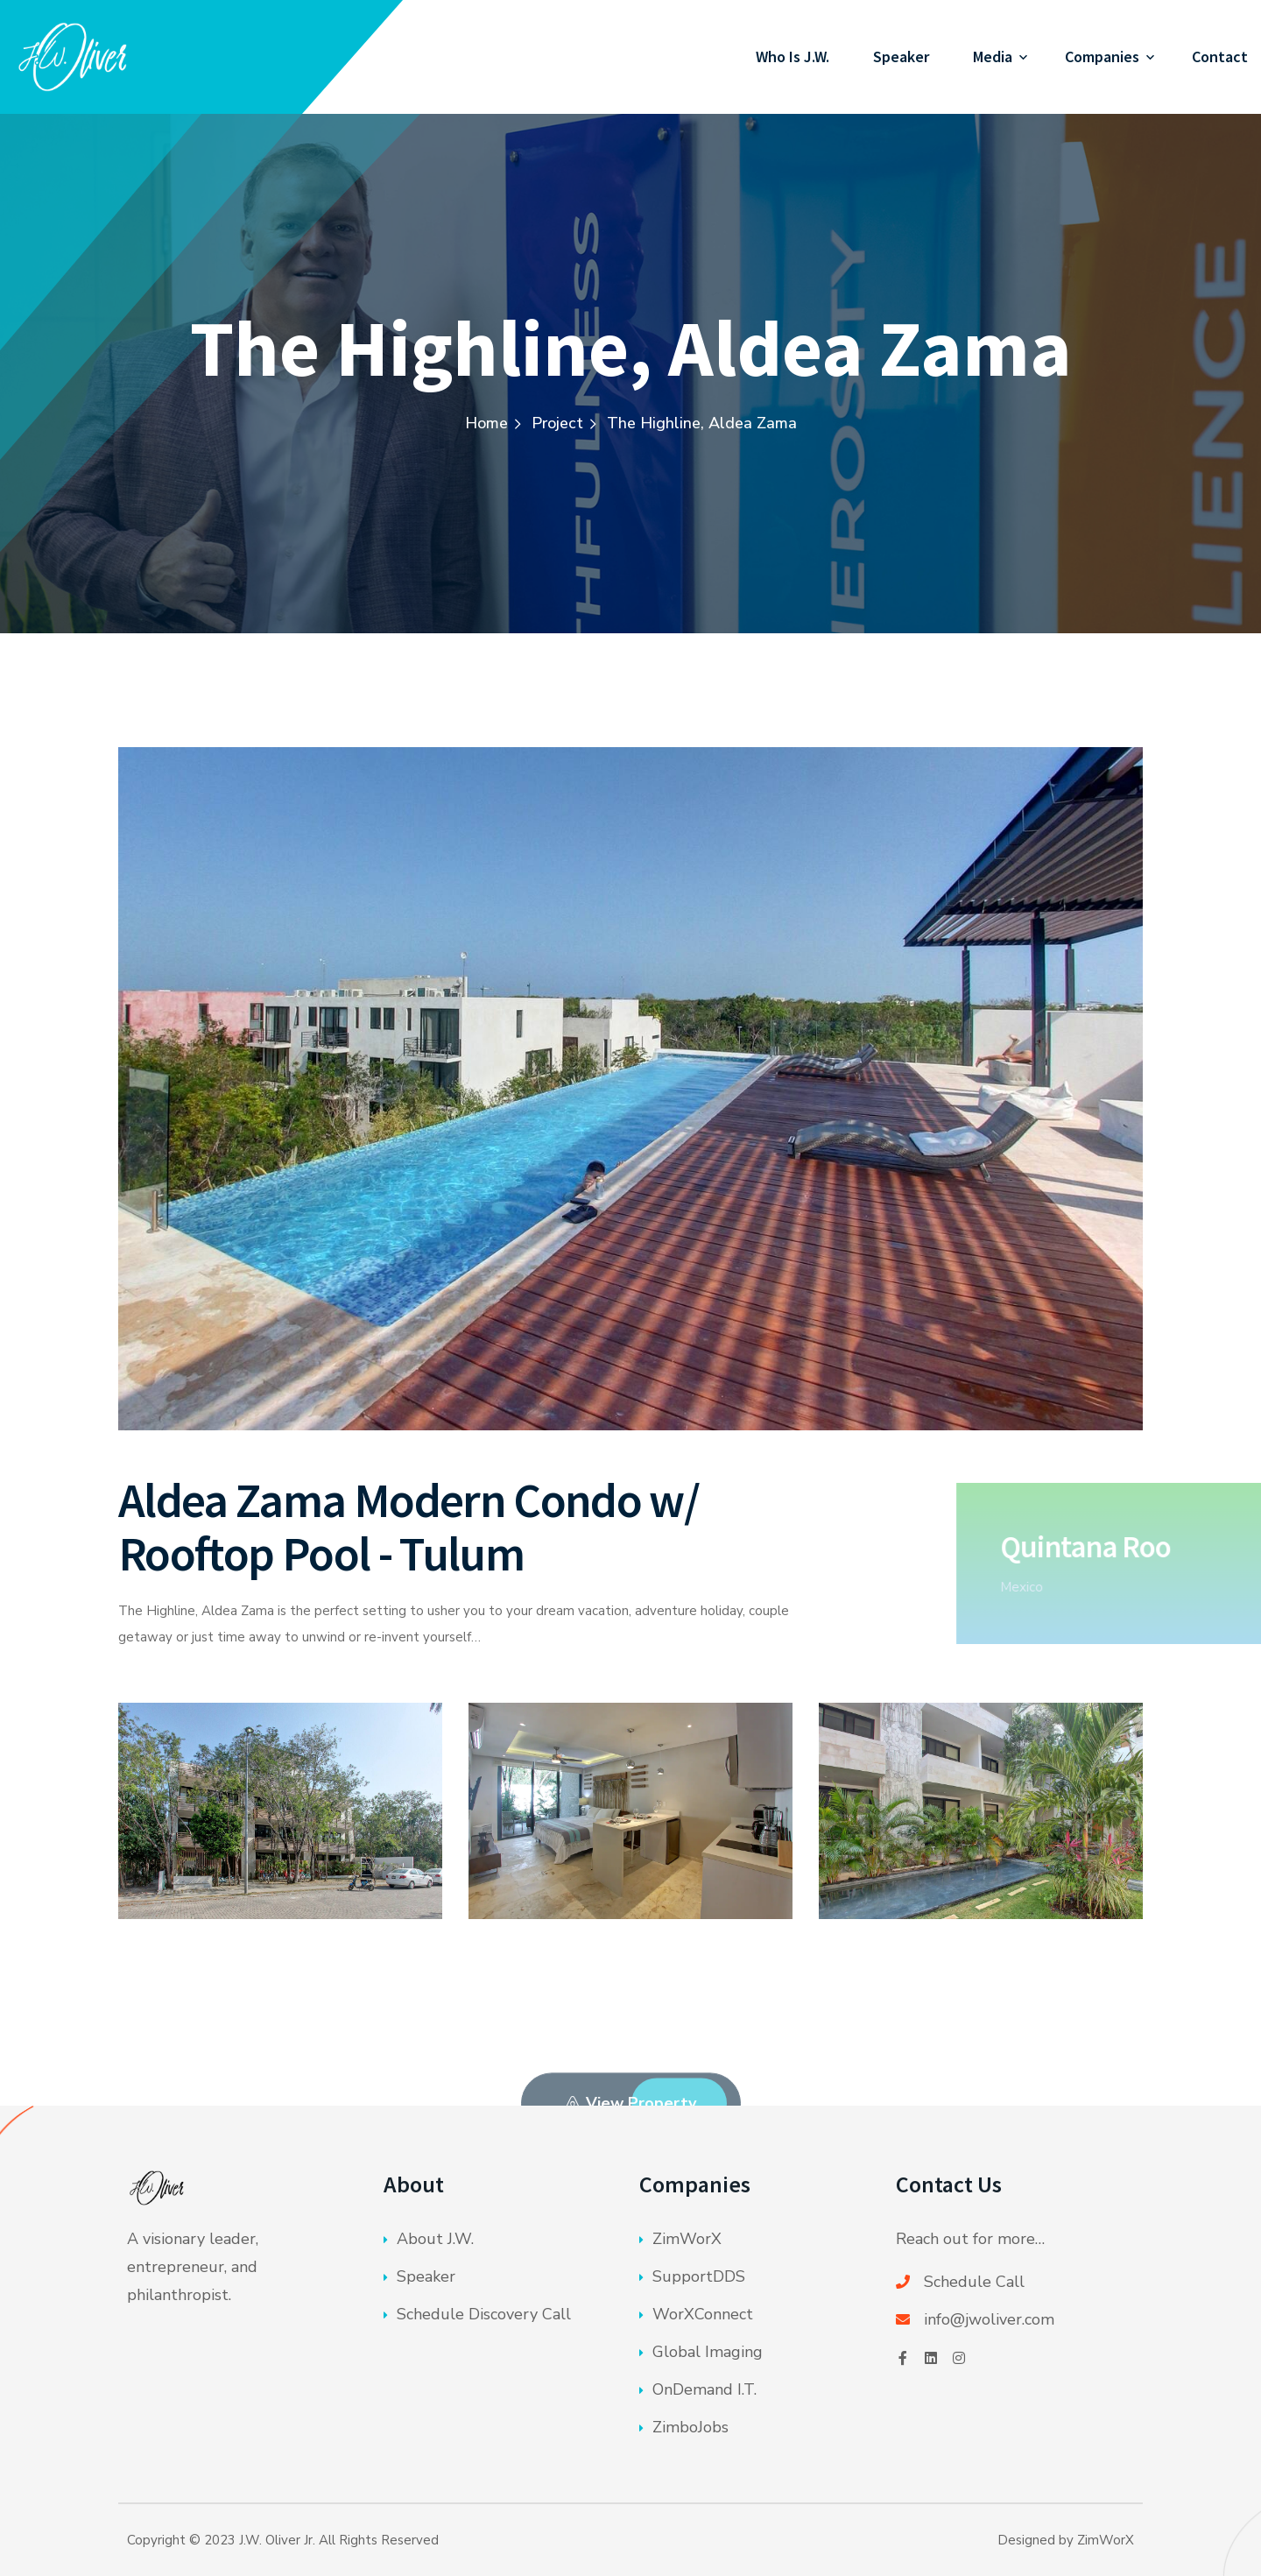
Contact (1220, 56)
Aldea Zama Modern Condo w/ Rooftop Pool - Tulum (408, 1527)
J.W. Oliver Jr (276, 2540)
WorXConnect (702, 2314)
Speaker (901, 56)
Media (992, 56)
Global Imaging (707, 2351)
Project (557, 423)
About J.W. (435, 2238)
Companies (1102, 56)
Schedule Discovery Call (484, 2314)
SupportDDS (698, 2276)
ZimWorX (687, 2238)
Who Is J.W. (792, 56)
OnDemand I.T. (704, 2389)
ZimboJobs (690, 2427)
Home (486, 423)
